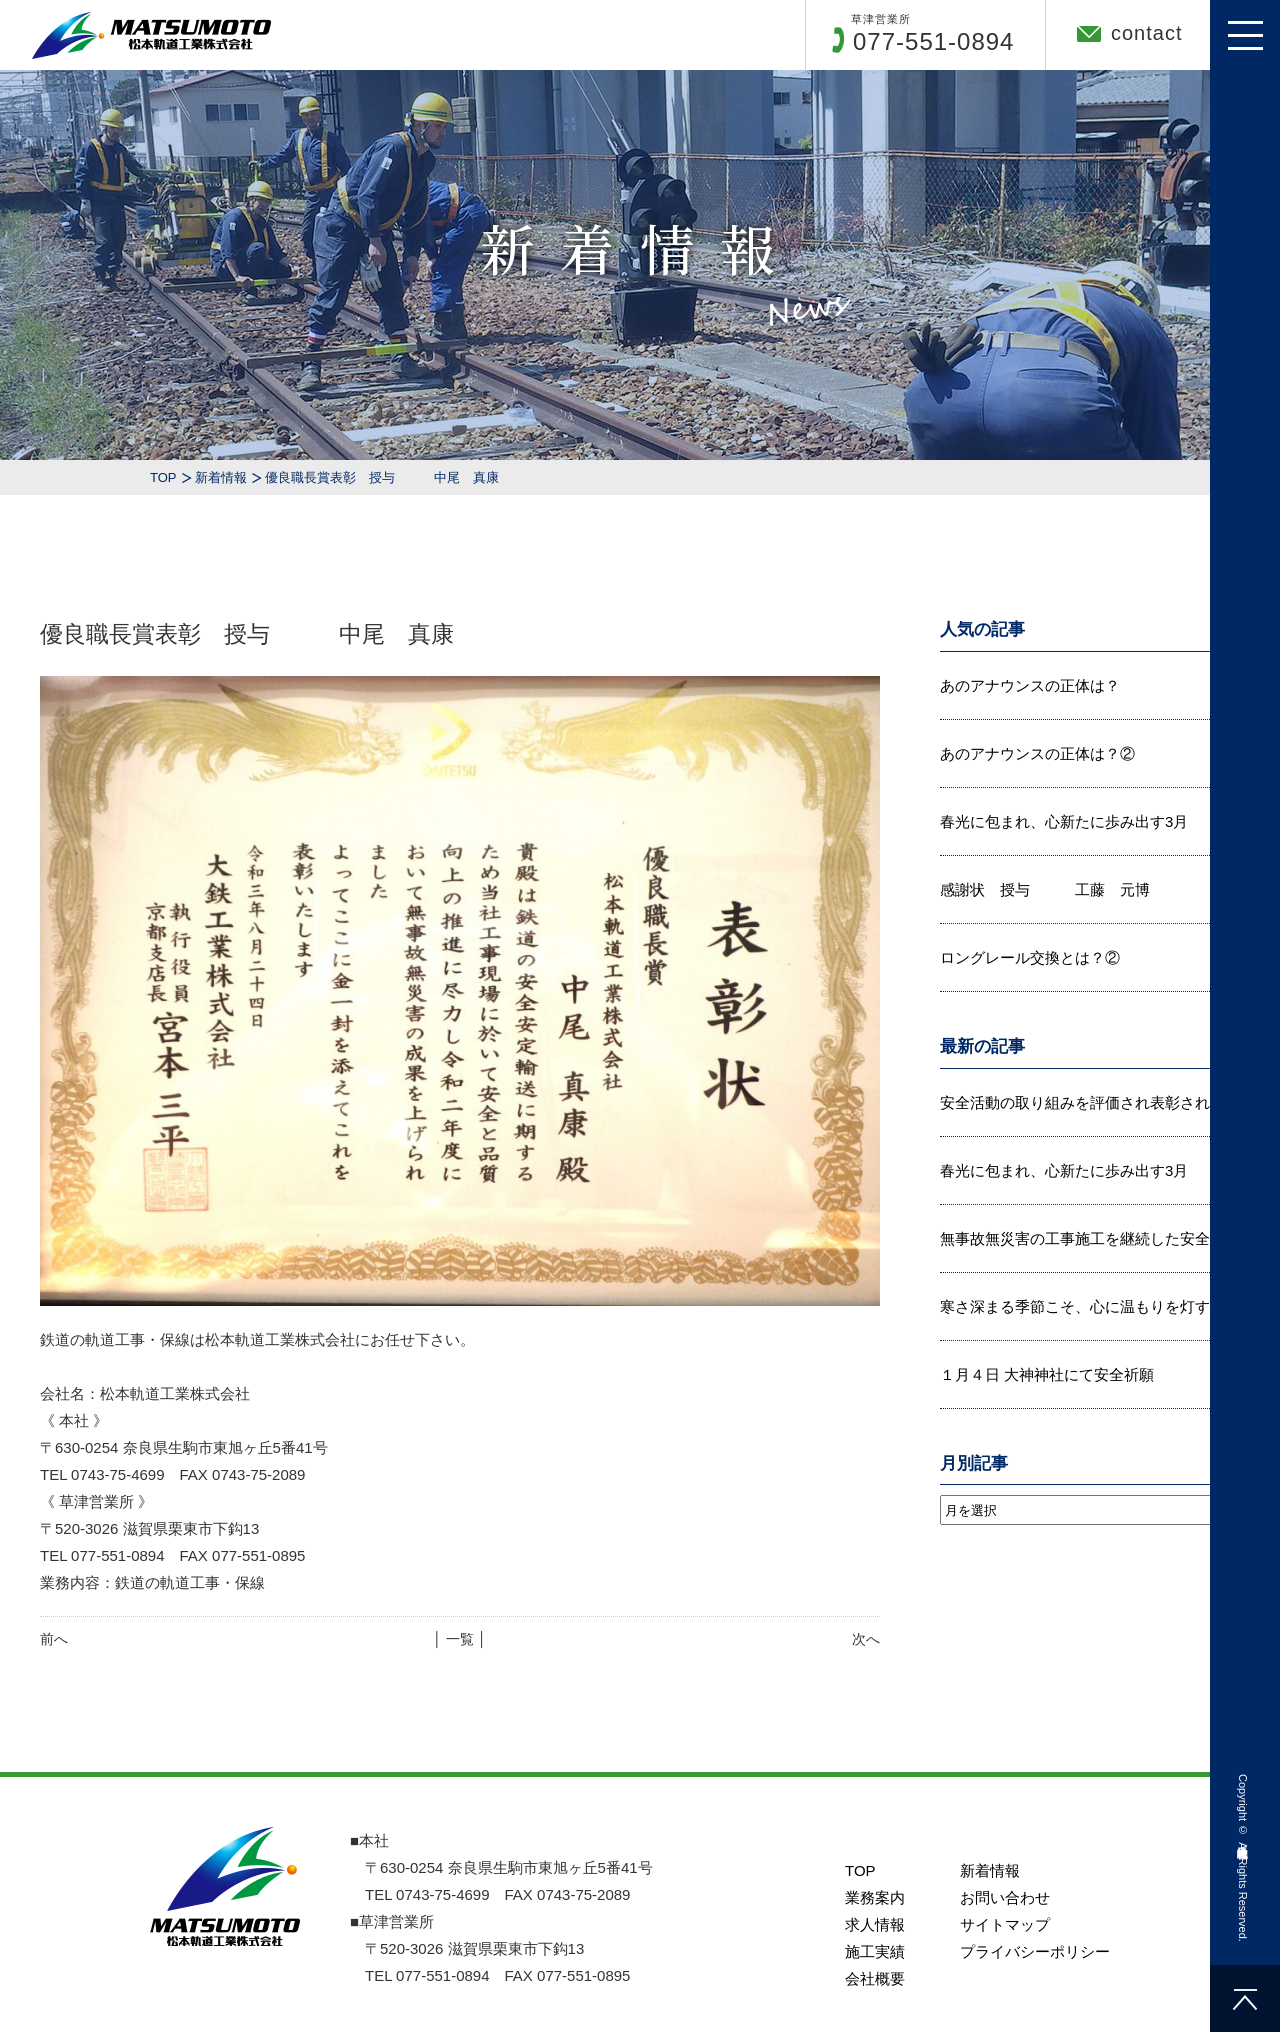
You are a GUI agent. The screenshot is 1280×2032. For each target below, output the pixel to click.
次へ (866, 1639)
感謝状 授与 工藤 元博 (1045, 889)
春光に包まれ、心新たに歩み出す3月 (1064, 821)
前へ (54, 1639)
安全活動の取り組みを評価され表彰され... (1081, 1102)
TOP (163, 477)
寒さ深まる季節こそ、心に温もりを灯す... (1081, 1306)
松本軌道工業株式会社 (1243, 1837)
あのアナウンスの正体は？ (1030, 685)
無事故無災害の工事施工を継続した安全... (1081, 1238)
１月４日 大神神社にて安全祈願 (1047, 1374)
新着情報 (221, 477)
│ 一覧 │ (459, 1639)
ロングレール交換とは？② (1030, 957)
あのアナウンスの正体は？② (1037, 753)
